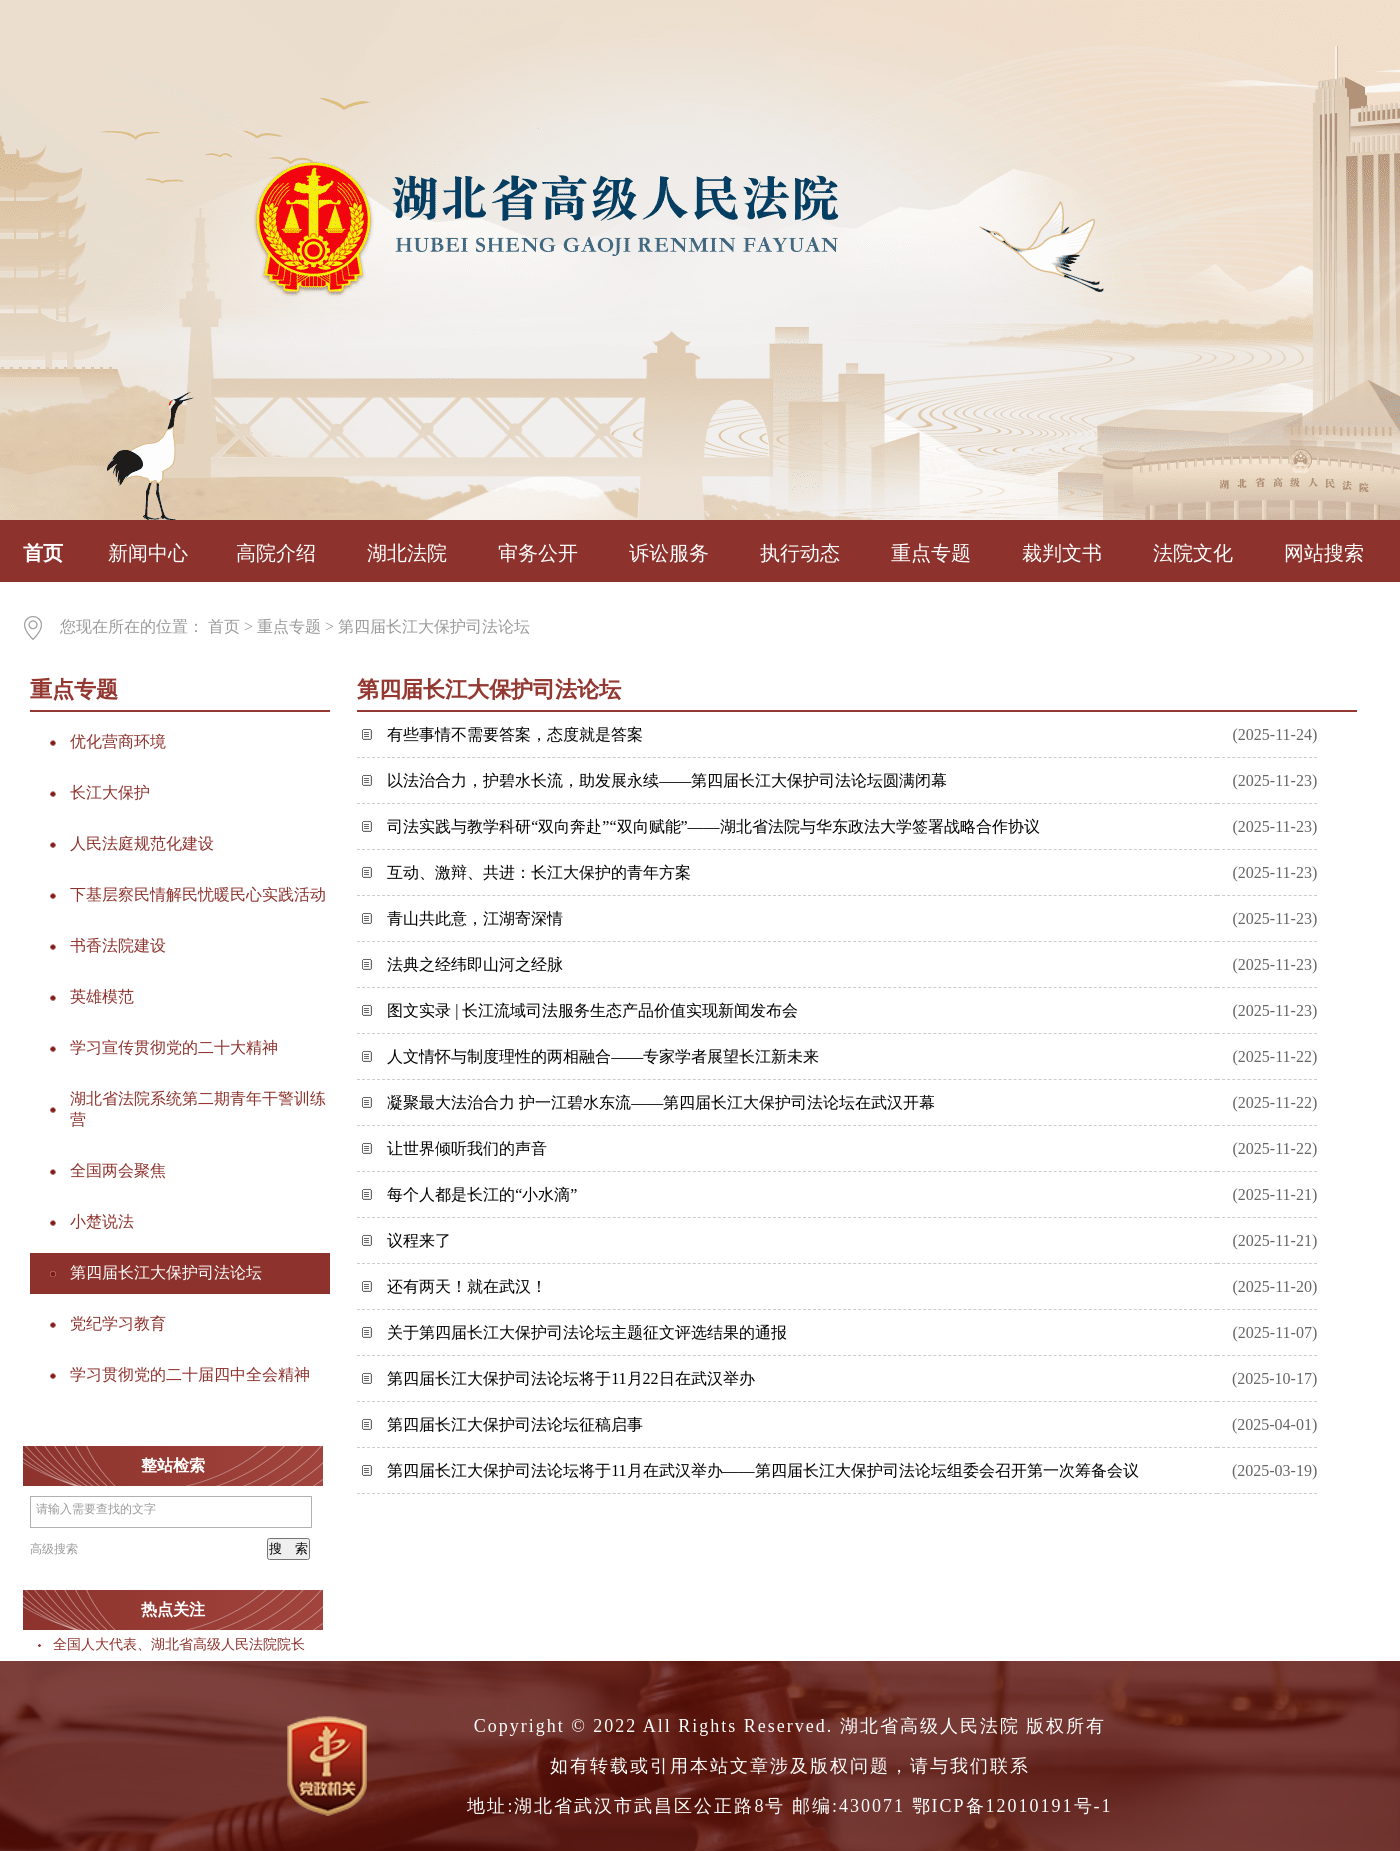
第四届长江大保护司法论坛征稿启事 (515, 1424)
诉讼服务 (669, 553)
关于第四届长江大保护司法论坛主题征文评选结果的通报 (587, 1332)
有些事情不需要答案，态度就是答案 (515, 734)
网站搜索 (1324, 553)
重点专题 (931, 553)
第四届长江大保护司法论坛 (434, 626)
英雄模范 (102, 996)
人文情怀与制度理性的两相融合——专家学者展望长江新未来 (603, 1056)
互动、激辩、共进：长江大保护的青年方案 (539, 872)
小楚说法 (102, 1221)
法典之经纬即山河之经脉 (475, 964)
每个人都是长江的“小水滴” (482, 1194)
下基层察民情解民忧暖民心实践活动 (198, 894)
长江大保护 (110, 792)
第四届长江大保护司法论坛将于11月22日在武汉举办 (570, 1378)
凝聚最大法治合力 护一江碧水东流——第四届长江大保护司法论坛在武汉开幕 (661, 1102)
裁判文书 (1062, 553)
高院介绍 (276, 553)
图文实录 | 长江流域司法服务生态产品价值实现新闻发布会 (592, 1010)
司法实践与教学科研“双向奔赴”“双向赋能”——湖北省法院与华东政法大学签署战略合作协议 (713, 826)
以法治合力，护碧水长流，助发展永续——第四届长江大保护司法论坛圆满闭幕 (667, 780)
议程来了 (419, 1240)
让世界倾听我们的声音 (467, 1148)
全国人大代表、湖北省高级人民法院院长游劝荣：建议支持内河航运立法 (277, 1644)
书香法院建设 (118, 945)
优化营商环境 (118, 741)
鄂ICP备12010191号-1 (1012, 1806)
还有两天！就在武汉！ (467, 1286)
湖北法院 (407, 553)
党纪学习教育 (118, 1323)
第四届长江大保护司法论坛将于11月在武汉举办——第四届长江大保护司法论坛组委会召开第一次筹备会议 (762, 1470)
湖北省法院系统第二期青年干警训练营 (198, 1109)
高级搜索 (54, 1549)
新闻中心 (148, 553)
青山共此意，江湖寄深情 (475, 918)
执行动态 (800, 553)
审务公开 (538, 553)
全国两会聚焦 (118, 1170)
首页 (43, 553)
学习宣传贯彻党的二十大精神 (174, 1047)
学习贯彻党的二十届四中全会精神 (190, 1374)
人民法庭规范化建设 (142, 843)
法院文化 (1193, 553)
